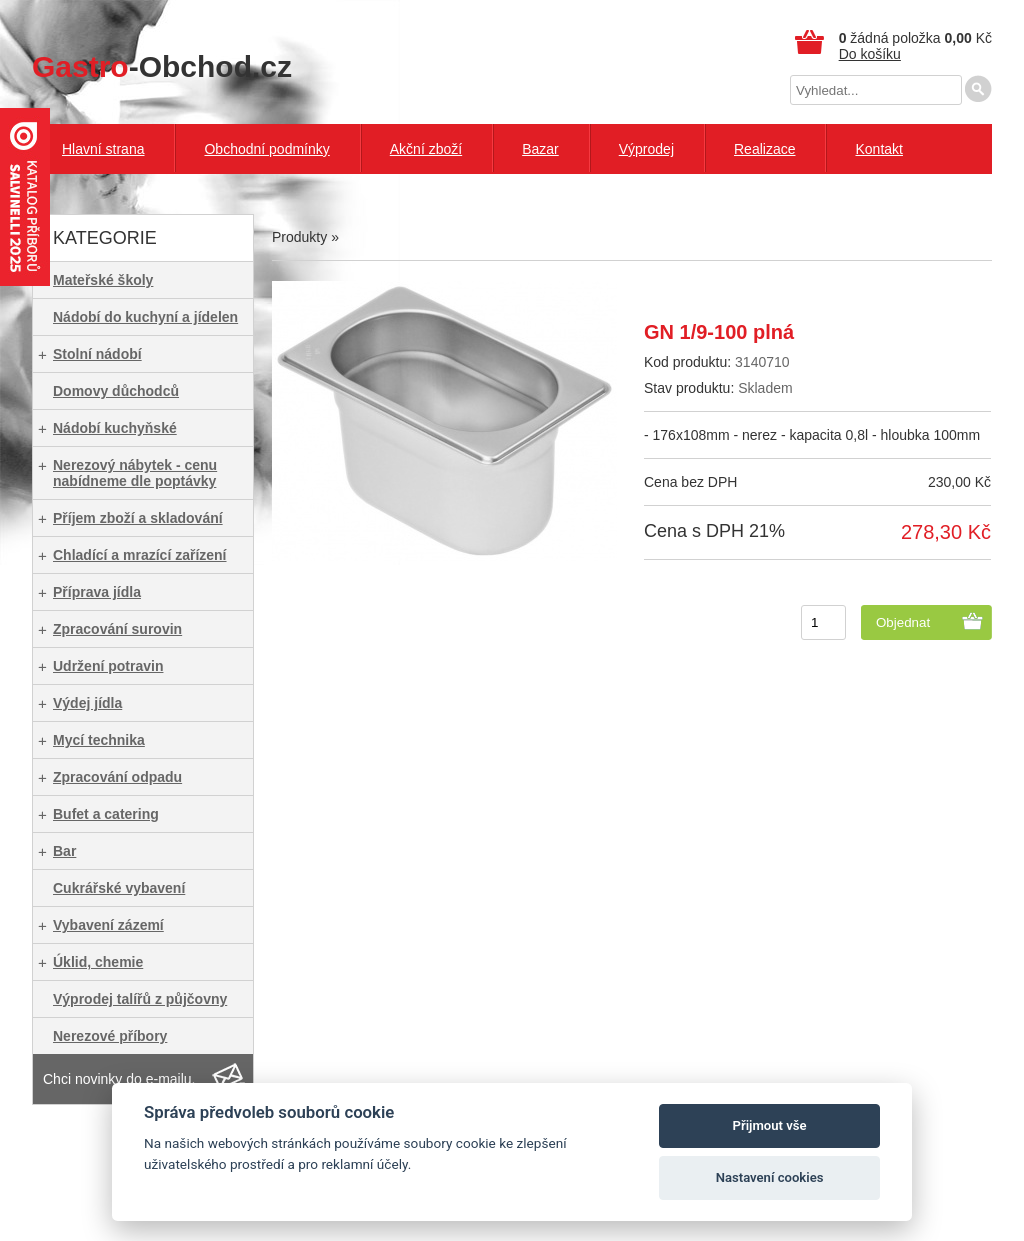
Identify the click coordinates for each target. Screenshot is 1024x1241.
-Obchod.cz (162, 66)
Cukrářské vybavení (119, 888)
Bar (64, 851)
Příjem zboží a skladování (138, 518)
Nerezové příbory (110, 1036)
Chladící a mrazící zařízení (140, 555)
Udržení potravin (108, 666)
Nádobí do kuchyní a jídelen (145, 317)
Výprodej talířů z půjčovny (140, 999)
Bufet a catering (106, 814)
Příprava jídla (97, 592)
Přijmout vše (770, 1125)
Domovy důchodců (116, 391)
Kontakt (878, 149)
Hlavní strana (103, 149)
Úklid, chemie (98, 962)
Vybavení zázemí (108, 925)
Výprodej (646, 149)
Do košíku (870, 54)
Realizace (764, 149)
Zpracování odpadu (117, 777)
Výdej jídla (87, 703)
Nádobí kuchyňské (115, 428)
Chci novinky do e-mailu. (119, 1079)
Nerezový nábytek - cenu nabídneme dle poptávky (135, 473)
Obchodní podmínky (266, 149)
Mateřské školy (103, 280)
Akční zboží (426, 149)
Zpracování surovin (117, 629)
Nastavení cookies (770, 1177)
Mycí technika (99, 740)
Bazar (540, 149)
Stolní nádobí (97, 354)
